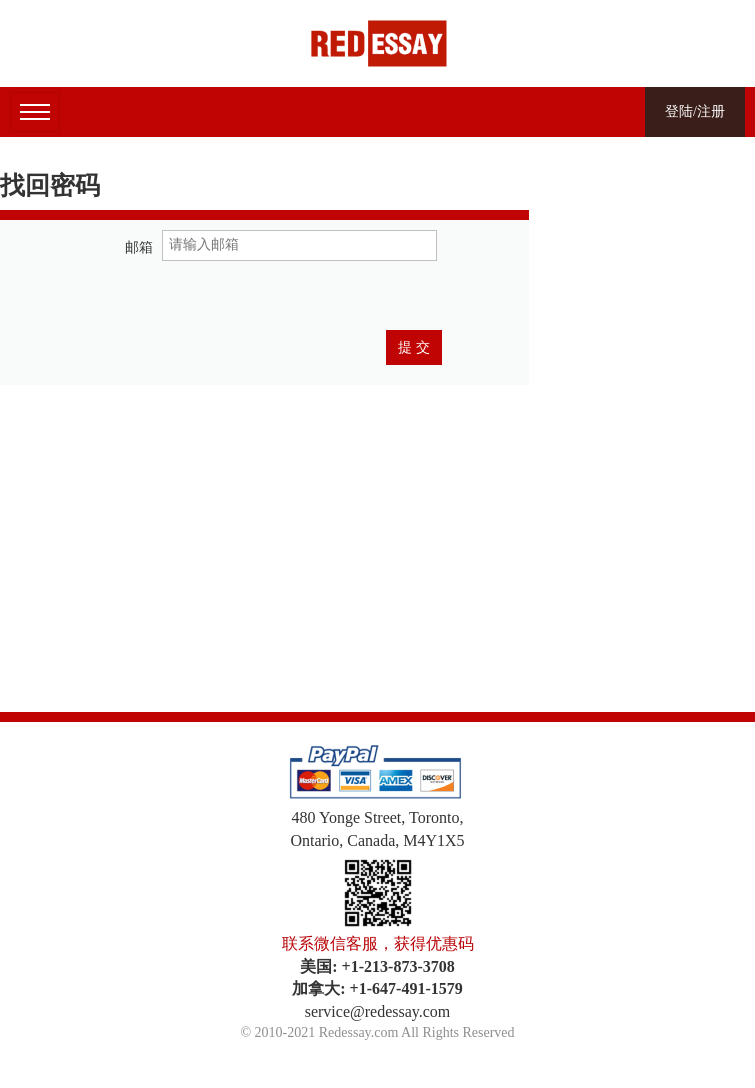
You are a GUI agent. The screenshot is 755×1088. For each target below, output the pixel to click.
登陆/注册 (695, 111)
